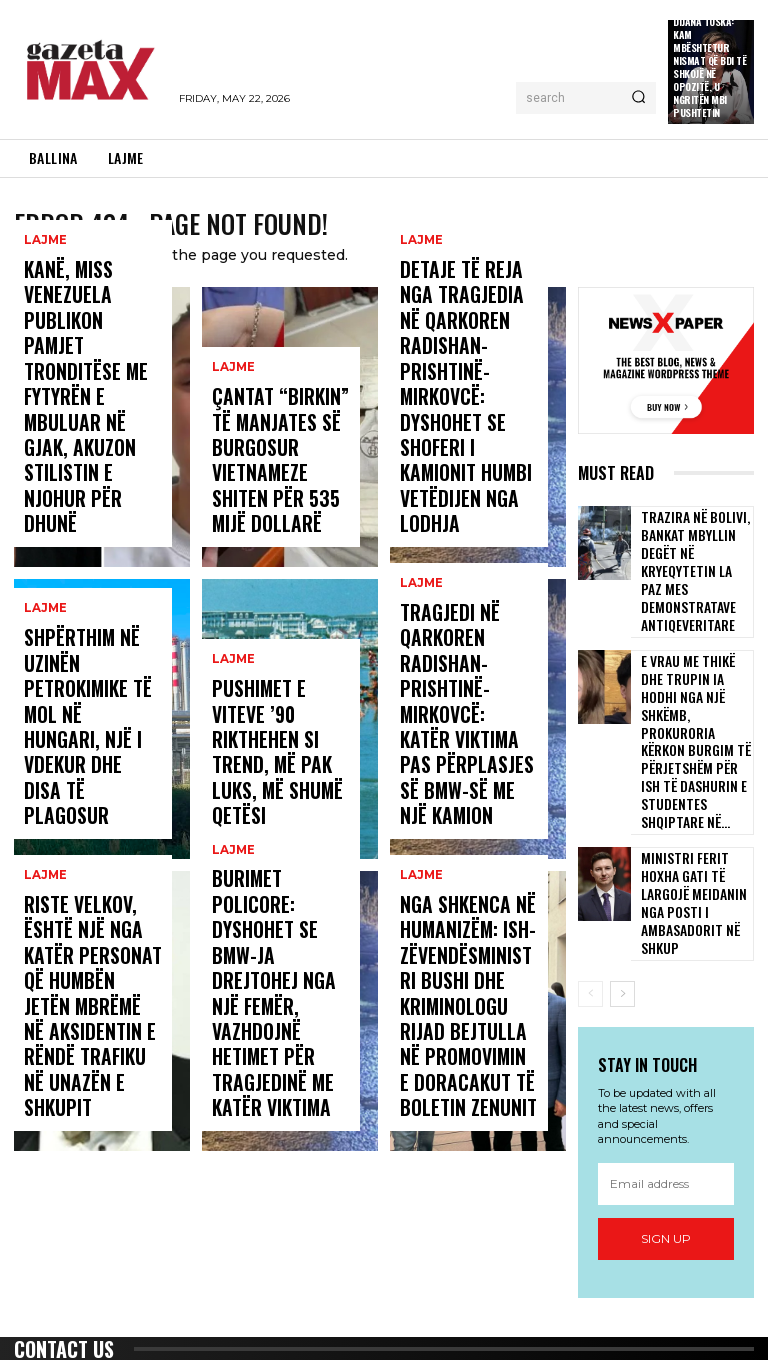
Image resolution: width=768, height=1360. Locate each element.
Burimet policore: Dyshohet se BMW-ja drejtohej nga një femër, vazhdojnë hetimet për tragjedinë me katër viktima (280, 1062)
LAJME (44, 399)
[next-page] (622, 846)
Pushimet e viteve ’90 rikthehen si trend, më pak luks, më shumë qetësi (277, 797)
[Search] (638, 98)
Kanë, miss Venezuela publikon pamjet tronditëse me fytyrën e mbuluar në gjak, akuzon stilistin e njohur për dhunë (89, 478)
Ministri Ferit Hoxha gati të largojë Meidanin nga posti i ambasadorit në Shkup (692, 771)
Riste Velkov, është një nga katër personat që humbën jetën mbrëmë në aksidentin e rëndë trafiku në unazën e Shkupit (92, 1062)
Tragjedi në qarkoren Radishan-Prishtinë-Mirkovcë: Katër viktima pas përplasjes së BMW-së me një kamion (469, 779)
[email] (666, 1036)
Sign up (666, 1090)
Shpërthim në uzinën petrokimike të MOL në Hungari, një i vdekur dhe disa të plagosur (91, 788)
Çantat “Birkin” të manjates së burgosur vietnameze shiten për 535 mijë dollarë (273, 487)
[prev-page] (590, 846)
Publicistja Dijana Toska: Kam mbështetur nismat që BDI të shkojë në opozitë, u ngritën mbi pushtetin (709, 60)
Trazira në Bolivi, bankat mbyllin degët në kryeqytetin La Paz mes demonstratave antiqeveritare (694, 550)
